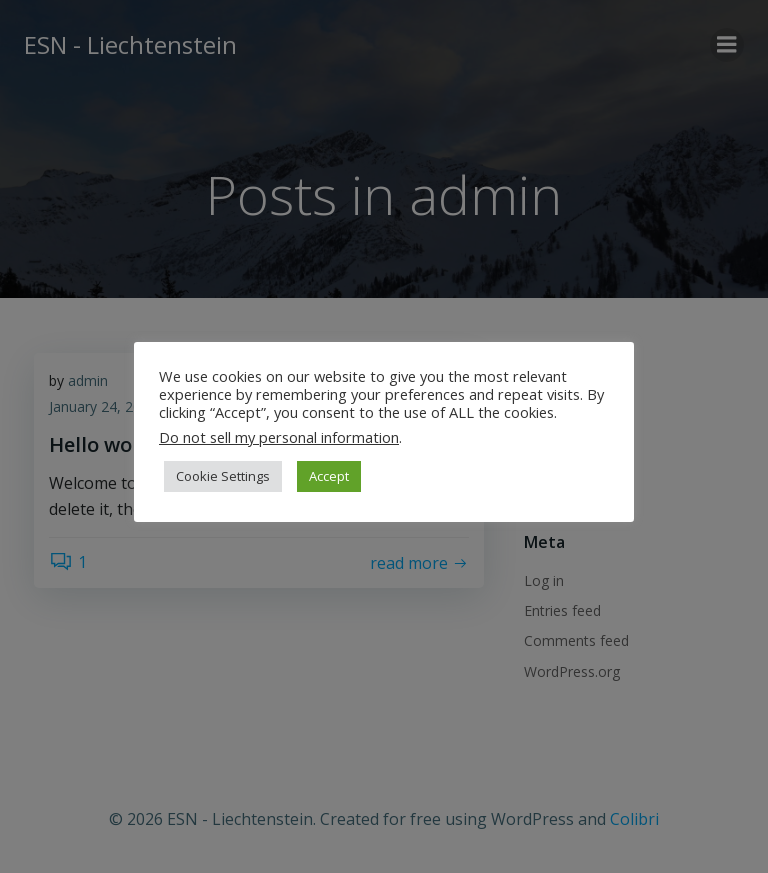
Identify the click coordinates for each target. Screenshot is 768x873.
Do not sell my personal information (279, 437)
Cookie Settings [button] (223, 476)
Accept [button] (329, 476)
